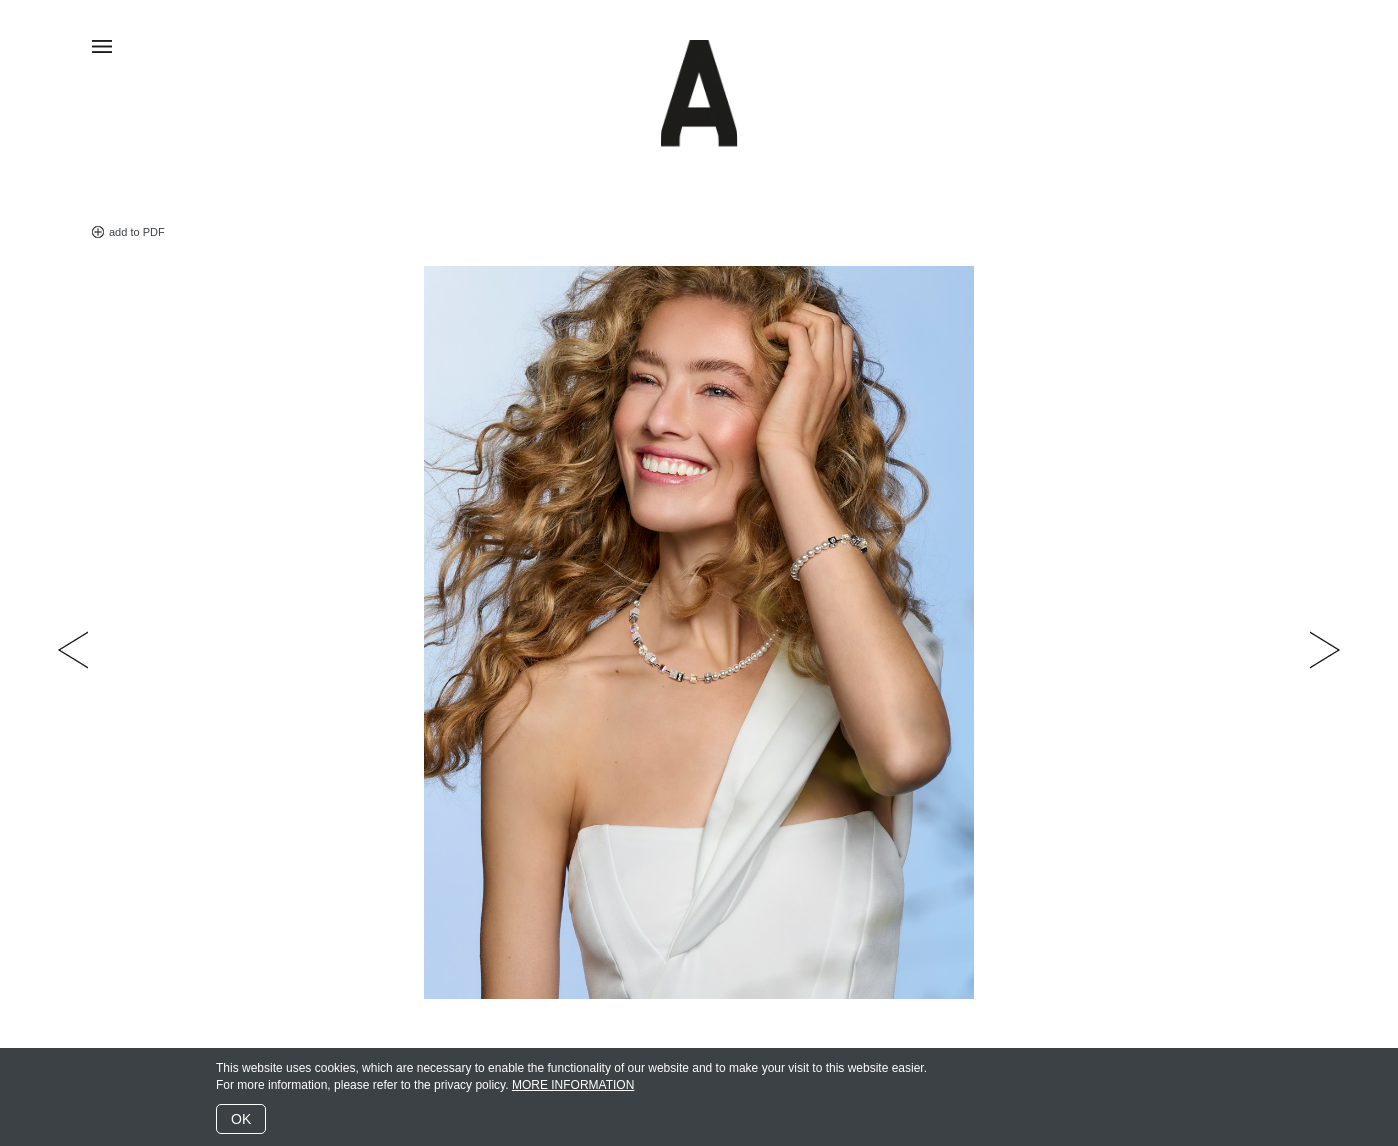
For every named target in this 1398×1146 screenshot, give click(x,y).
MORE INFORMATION (573, 1085)
